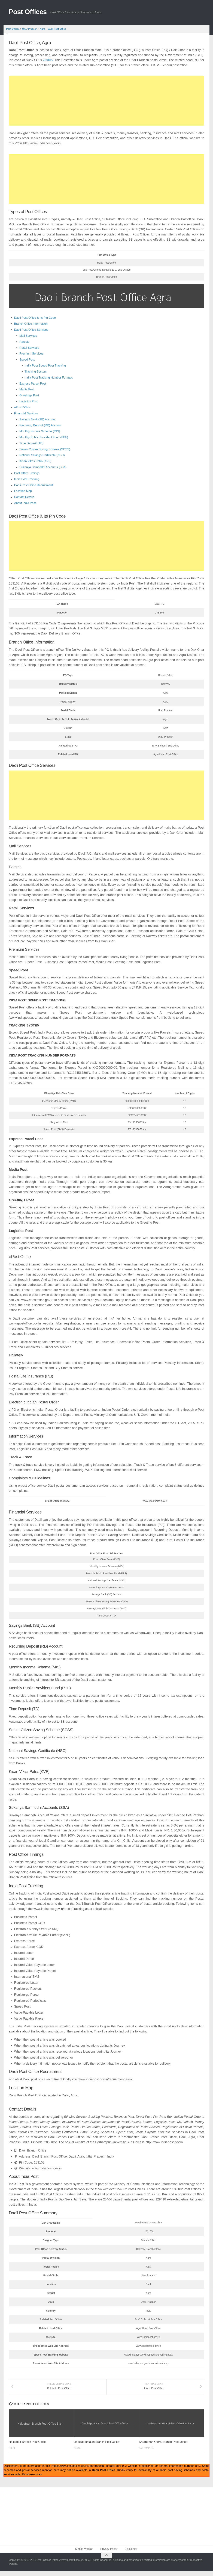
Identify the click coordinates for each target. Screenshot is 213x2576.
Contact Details (25, 496)
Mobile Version (84, 2553)
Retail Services (30, 347)
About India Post (25, 502)
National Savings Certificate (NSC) (43, 455)
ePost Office (22, 407)
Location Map (23, 490)
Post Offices (30, 12)
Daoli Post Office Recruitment (35, 485)
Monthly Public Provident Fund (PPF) (45, 437)
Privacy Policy (109, 2553)
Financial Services (27, 413)
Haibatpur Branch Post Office (28, 2446)
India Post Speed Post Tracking (47, 365)
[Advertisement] (106, 101)
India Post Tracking (27, 479)
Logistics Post (29, 401)
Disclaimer (131, 2553)
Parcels (24, 341)
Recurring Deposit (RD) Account (42, 425)
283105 (48, 60)
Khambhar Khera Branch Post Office (163, 2446)
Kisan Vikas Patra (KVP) (36, 461)
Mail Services (28, 335)
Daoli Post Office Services (32, 329)
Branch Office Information (32, 323)
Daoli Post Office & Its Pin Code (36, 317)
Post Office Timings (27, 473)
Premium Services (32, 353)
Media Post (27, 389)
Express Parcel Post (33, 383)
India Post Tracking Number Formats (50, 377)
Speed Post (27, 359)
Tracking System (36, 371)
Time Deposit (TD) (32, 443)
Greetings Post (29, 395)
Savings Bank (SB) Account (38, 419)
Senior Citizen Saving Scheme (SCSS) (46, 449)
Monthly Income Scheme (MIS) (41, 431)
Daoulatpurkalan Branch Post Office (97, 2446)
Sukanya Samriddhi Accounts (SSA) (44, 467)
